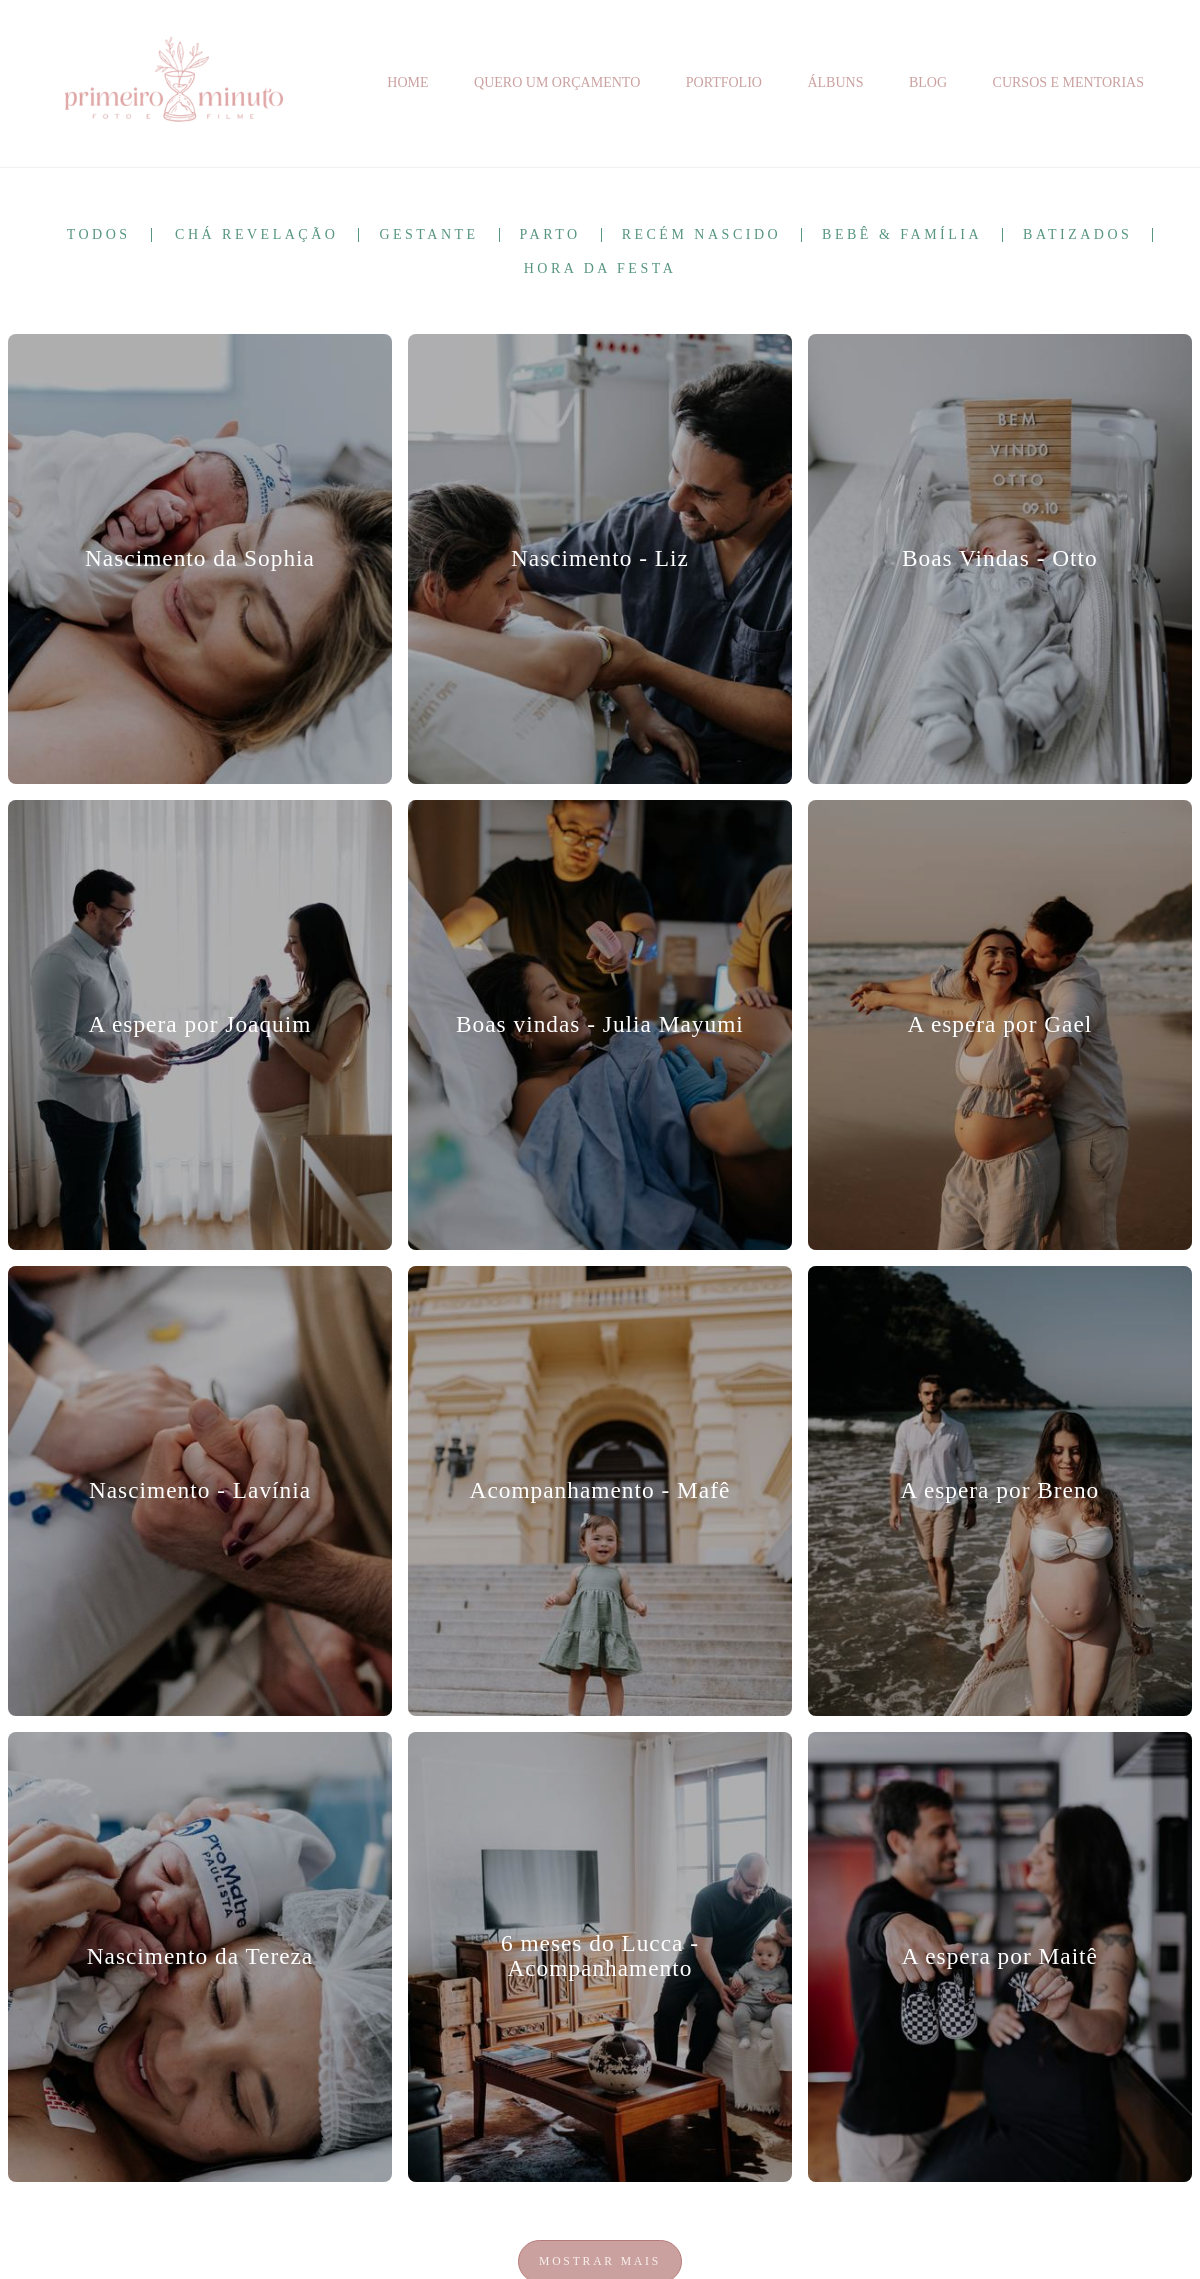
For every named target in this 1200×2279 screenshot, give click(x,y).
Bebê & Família (902, 235)
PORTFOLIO (724, 82)
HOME (407, 82)
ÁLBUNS (835, 82)
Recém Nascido (701, 235)
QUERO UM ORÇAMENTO (557, 82)
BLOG (928, 82)
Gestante (428, 235)
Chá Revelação (256, 235)
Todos (99, 235)
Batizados (1077, 235)
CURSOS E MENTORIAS (1068, 82)
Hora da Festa (600, 269)
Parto (550, 235)
